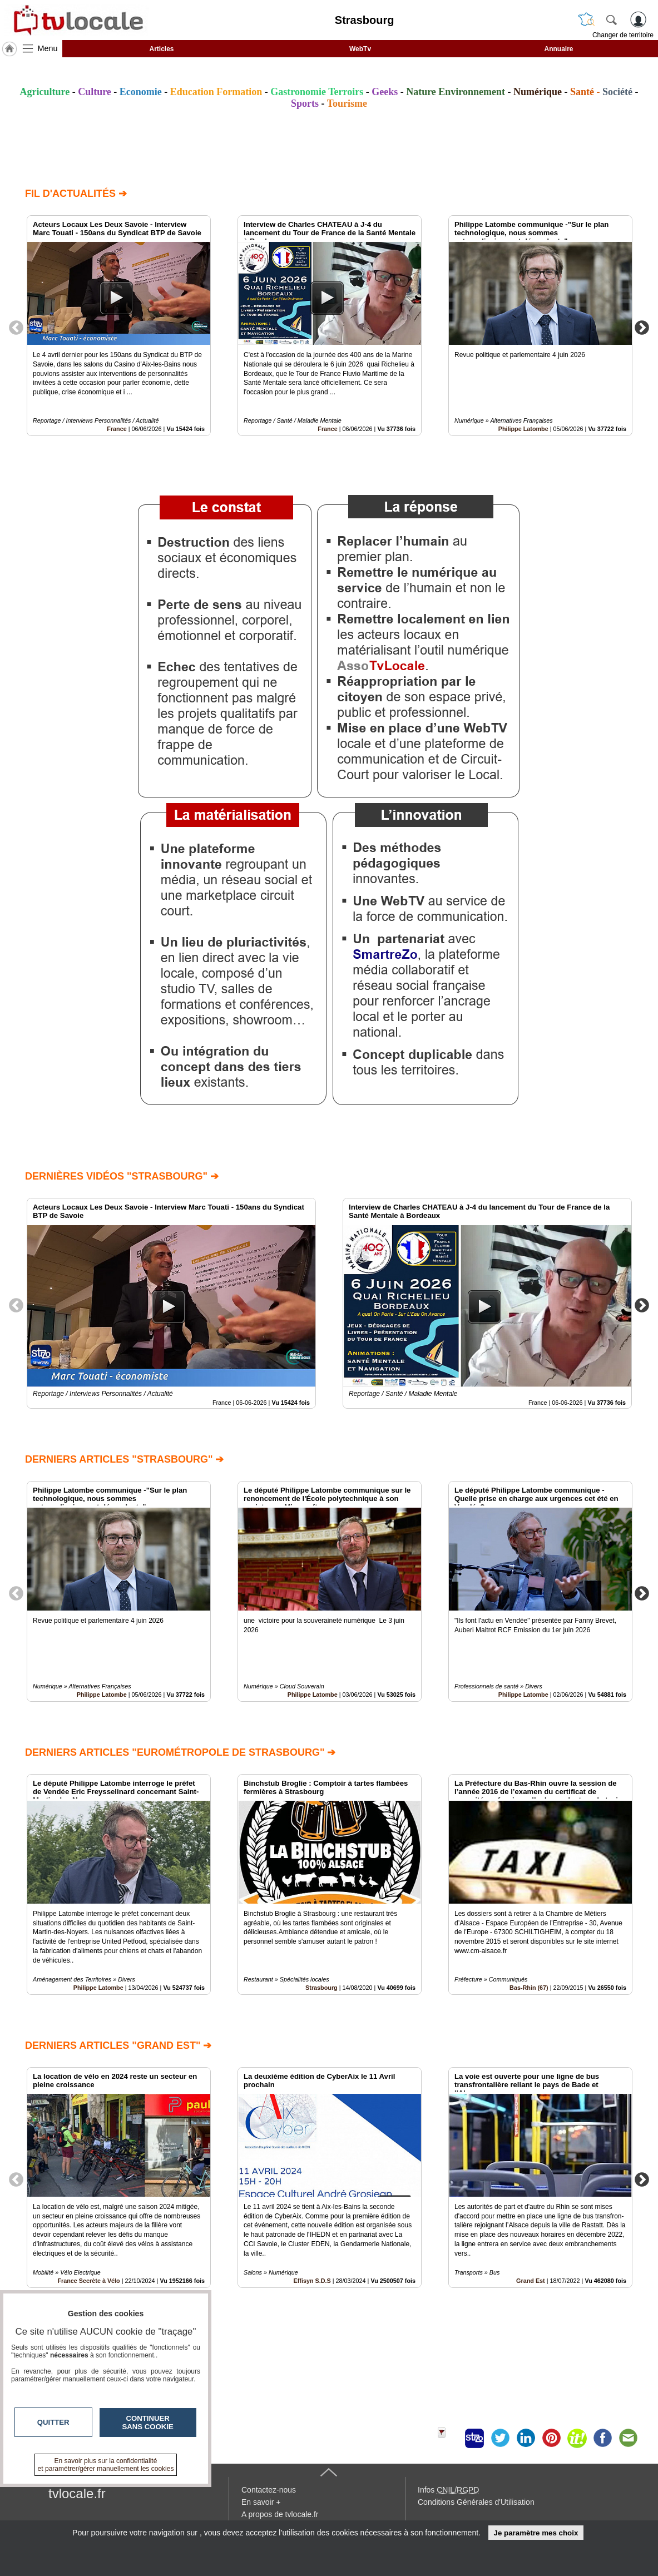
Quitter (53, 2422)
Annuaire (558, 49)
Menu (48, 48)
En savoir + (260, 2502)
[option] (119, 325)
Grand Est (530, 2280)
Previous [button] (16, 327)
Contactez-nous (268, 2489)
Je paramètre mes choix (535, 2533)
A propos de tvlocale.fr (280, 2514)
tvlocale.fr (77, 2493)
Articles (161, 49)
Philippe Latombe (523, 428)
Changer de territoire (623, 35)
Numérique (537, 91)
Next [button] (642, 327)
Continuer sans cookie (148, 2422)
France (116, 428)
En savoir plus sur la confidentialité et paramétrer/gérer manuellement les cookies (106, 2465)
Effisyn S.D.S (312, 2280)
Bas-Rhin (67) (528, 1987)
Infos (448, 2489)
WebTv (360, 49)
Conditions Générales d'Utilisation (476, 2502)
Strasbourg (321, 1987)
